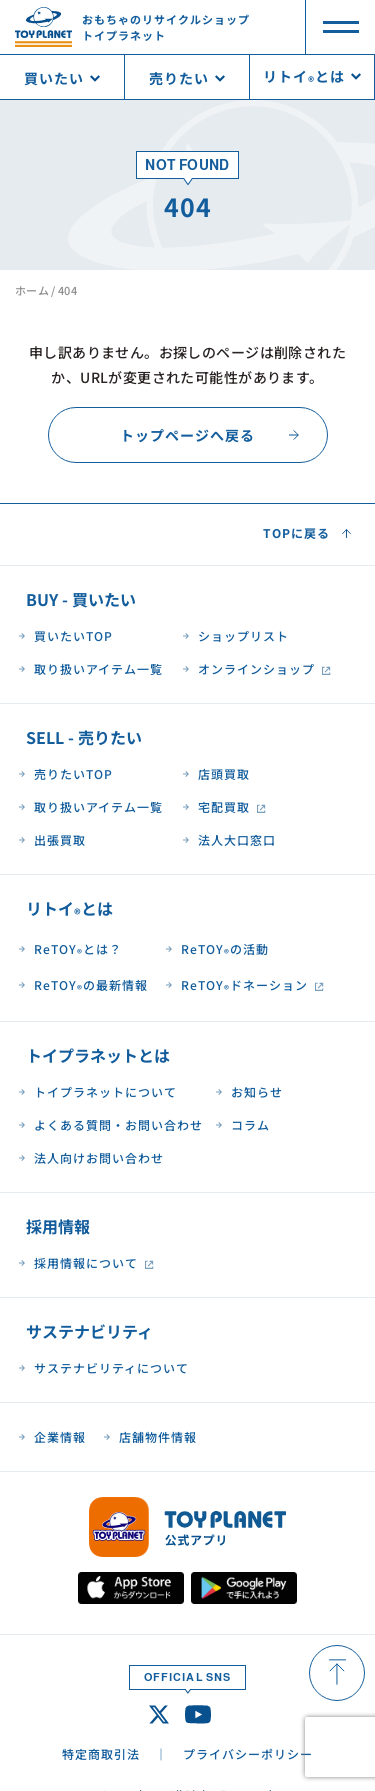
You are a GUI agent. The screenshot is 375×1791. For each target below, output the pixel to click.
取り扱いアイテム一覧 (98, 668)
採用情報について (86, 1262)
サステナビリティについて (111, 1367)
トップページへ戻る (187, 435)
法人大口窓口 (237, 839)
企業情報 (60, 1436)
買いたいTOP (73, 635)
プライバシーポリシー (248, 1753)
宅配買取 (224, 806)
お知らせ (257, 1091)
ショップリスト (243, 635)
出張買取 (60, 839)
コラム (250, 1124)
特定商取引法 (101, 1753)
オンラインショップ (256, 668)
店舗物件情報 (158, 1436)
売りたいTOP (73, 773)
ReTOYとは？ (78, 950)
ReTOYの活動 (225, 950)
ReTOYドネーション (244, 986)
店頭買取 (224, 773)
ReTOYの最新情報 (91, 986)
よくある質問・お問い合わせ (118, 1124)
